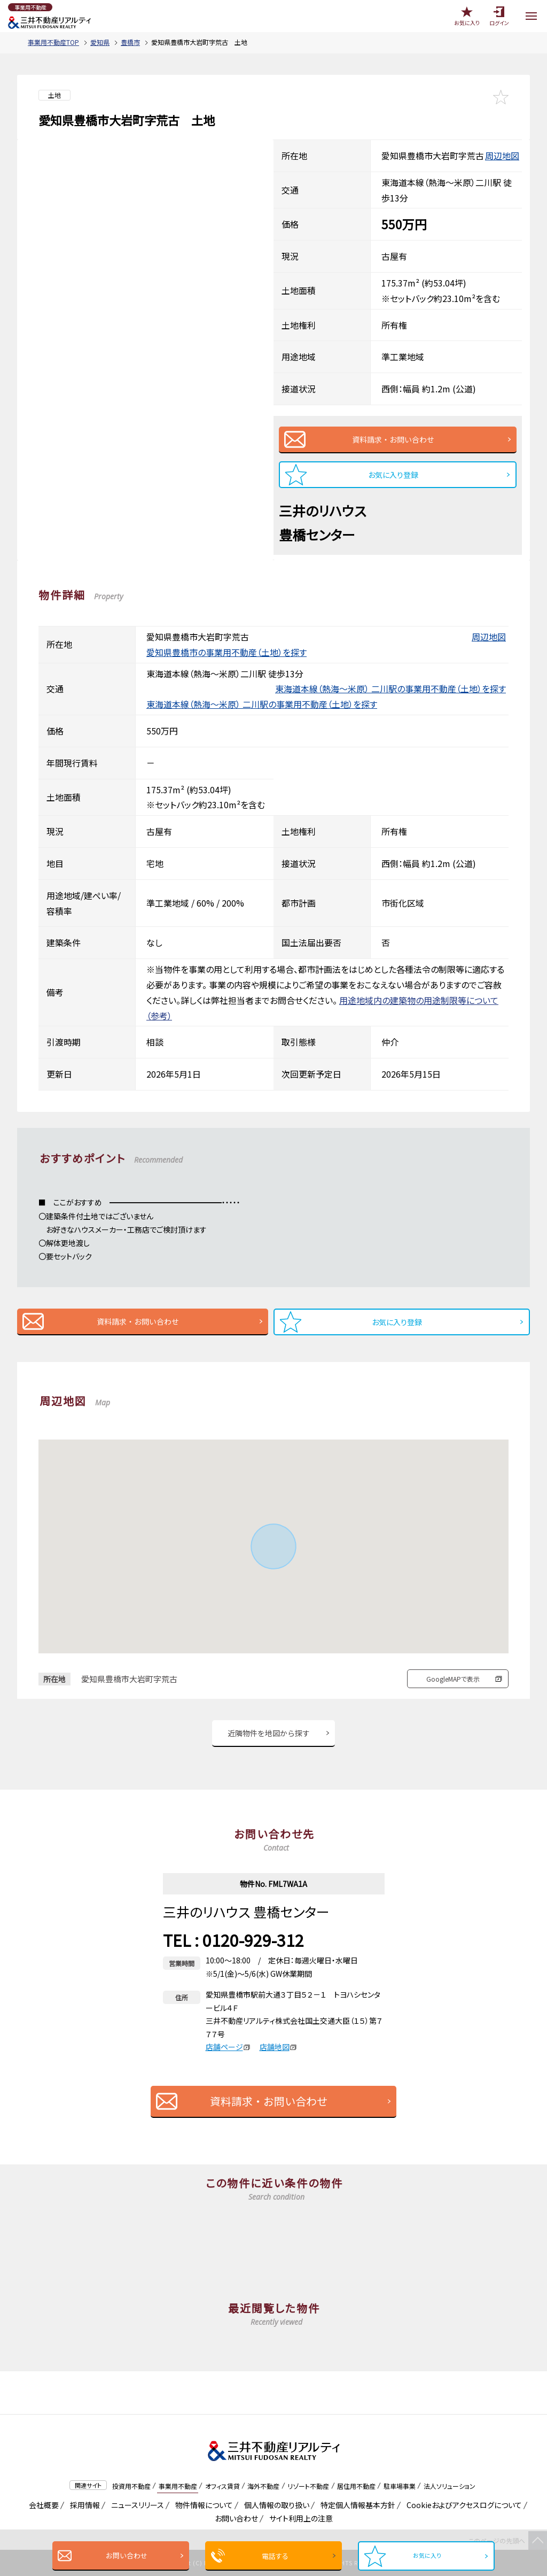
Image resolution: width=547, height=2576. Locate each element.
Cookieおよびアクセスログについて (462, 2505)
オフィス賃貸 (222, 2485)
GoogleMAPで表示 (453, 1678)
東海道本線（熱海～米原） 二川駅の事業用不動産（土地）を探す (390, 688)
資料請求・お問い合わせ (393, 439)
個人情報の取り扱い (274, 2505)
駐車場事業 (400, 2485)
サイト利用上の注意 (299, 2518)
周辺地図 (502, 155)
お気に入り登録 (393, 474)
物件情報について (202, 2505)
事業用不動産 (178, 2485)
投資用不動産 (131, 2485)
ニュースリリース (135, 2505)
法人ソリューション (449, 2485)
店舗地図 (278, 2046)
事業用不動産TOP (53, 42)
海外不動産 (263, 2485)
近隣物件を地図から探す (269, 1733)
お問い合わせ (123, 2555)
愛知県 (100, 42)
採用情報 (83, 2505)
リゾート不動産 (308, 2485)
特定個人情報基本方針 (356, 2505)
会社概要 (42, 2505)
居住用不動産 (356, 2485)
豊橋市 (130, 42)
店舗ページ (228, 2046)
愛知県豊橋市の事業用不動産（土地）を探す (226, 652)
